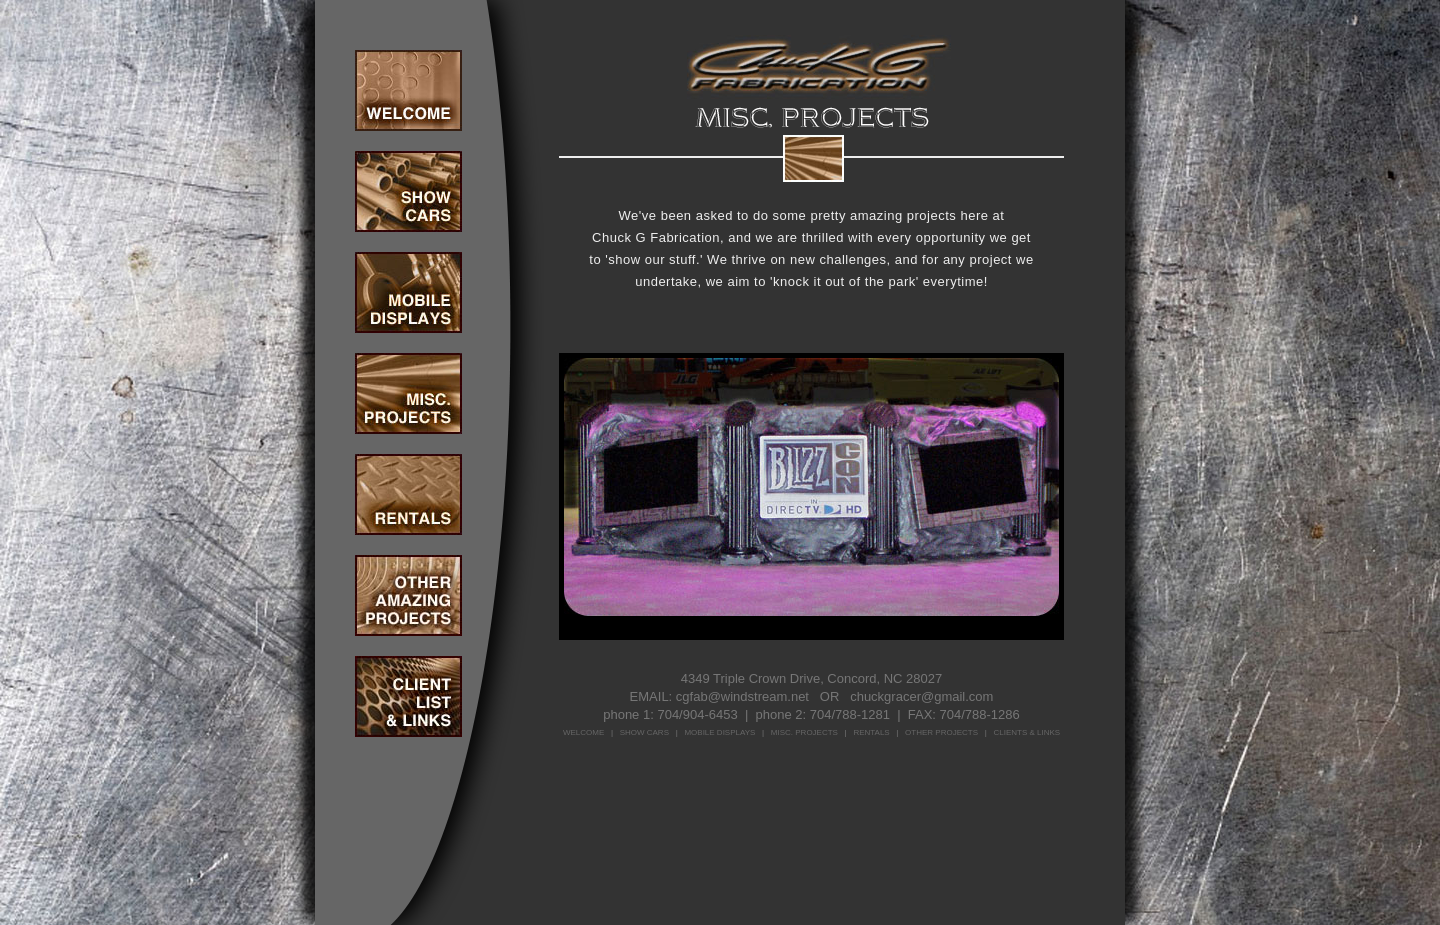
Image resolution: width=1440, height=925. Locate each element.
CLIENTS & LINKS (1026, 732)
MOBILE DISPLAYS (719, 732)
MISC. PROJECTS (804, 732)
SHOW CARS (644, 732)
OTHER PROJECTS (941, 732)
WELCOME (583, 732)
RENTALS (871, 732)
